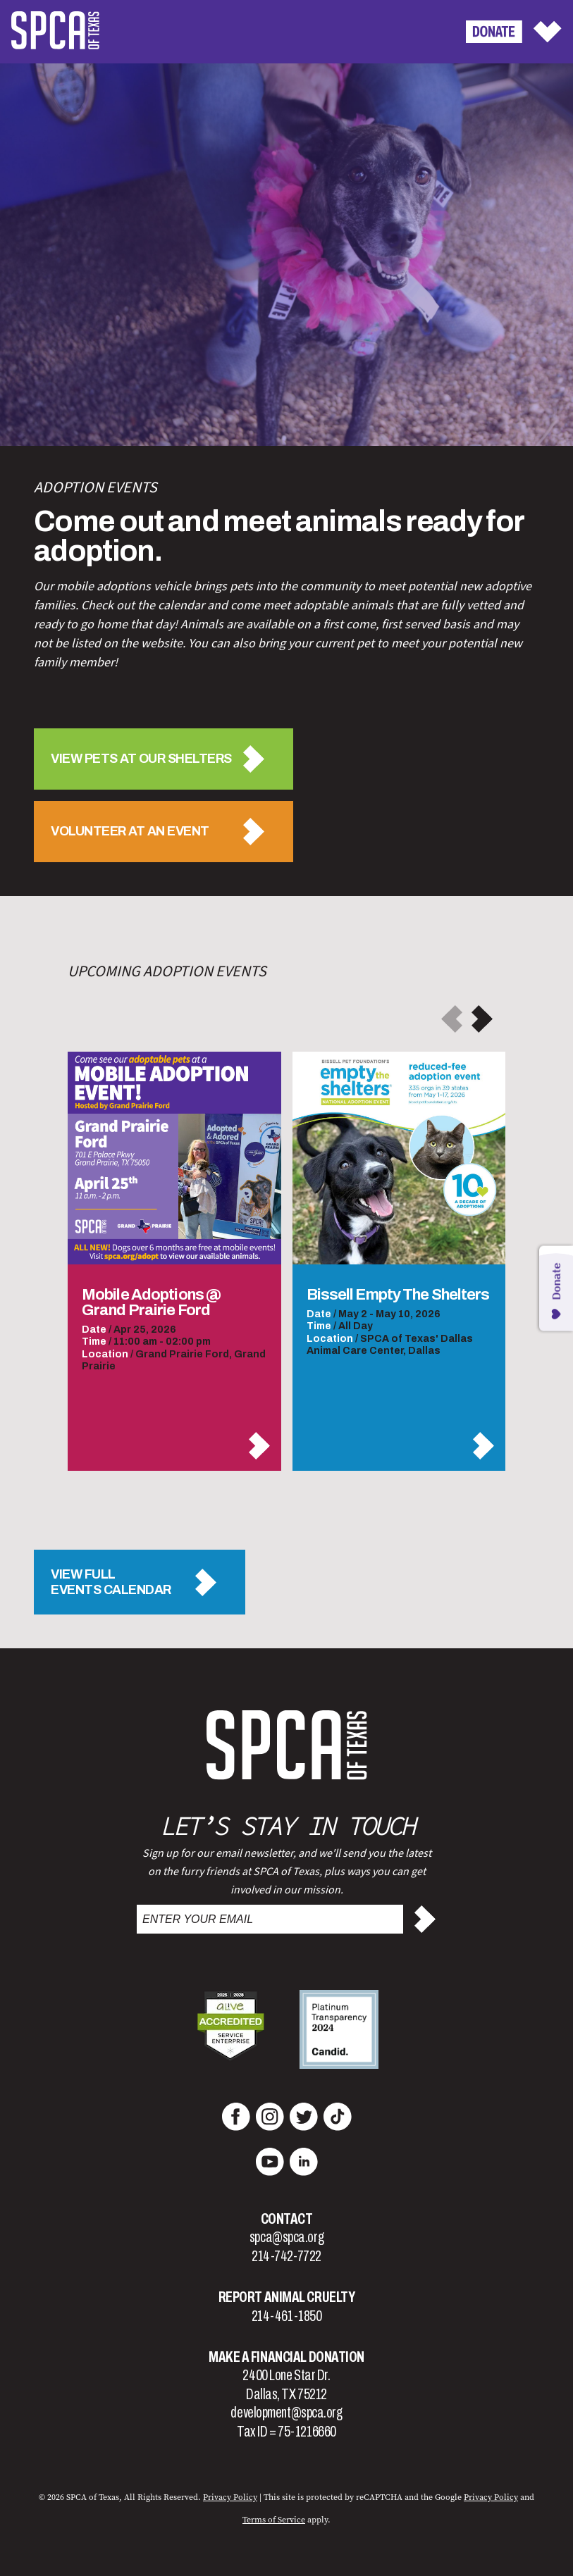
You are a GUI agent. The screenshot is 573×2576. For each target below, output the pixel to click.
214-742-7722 (286, 2256)
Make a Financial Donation (286, 2356)
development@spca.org (286, 2412)
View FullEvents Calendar (111, 1582)
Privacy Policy (491, 2497)
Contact (287, 2218)
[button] (481, 1018)
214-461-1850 (287, 2316)
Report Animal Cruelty (286, 2297)
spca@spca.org (286, 2237)
